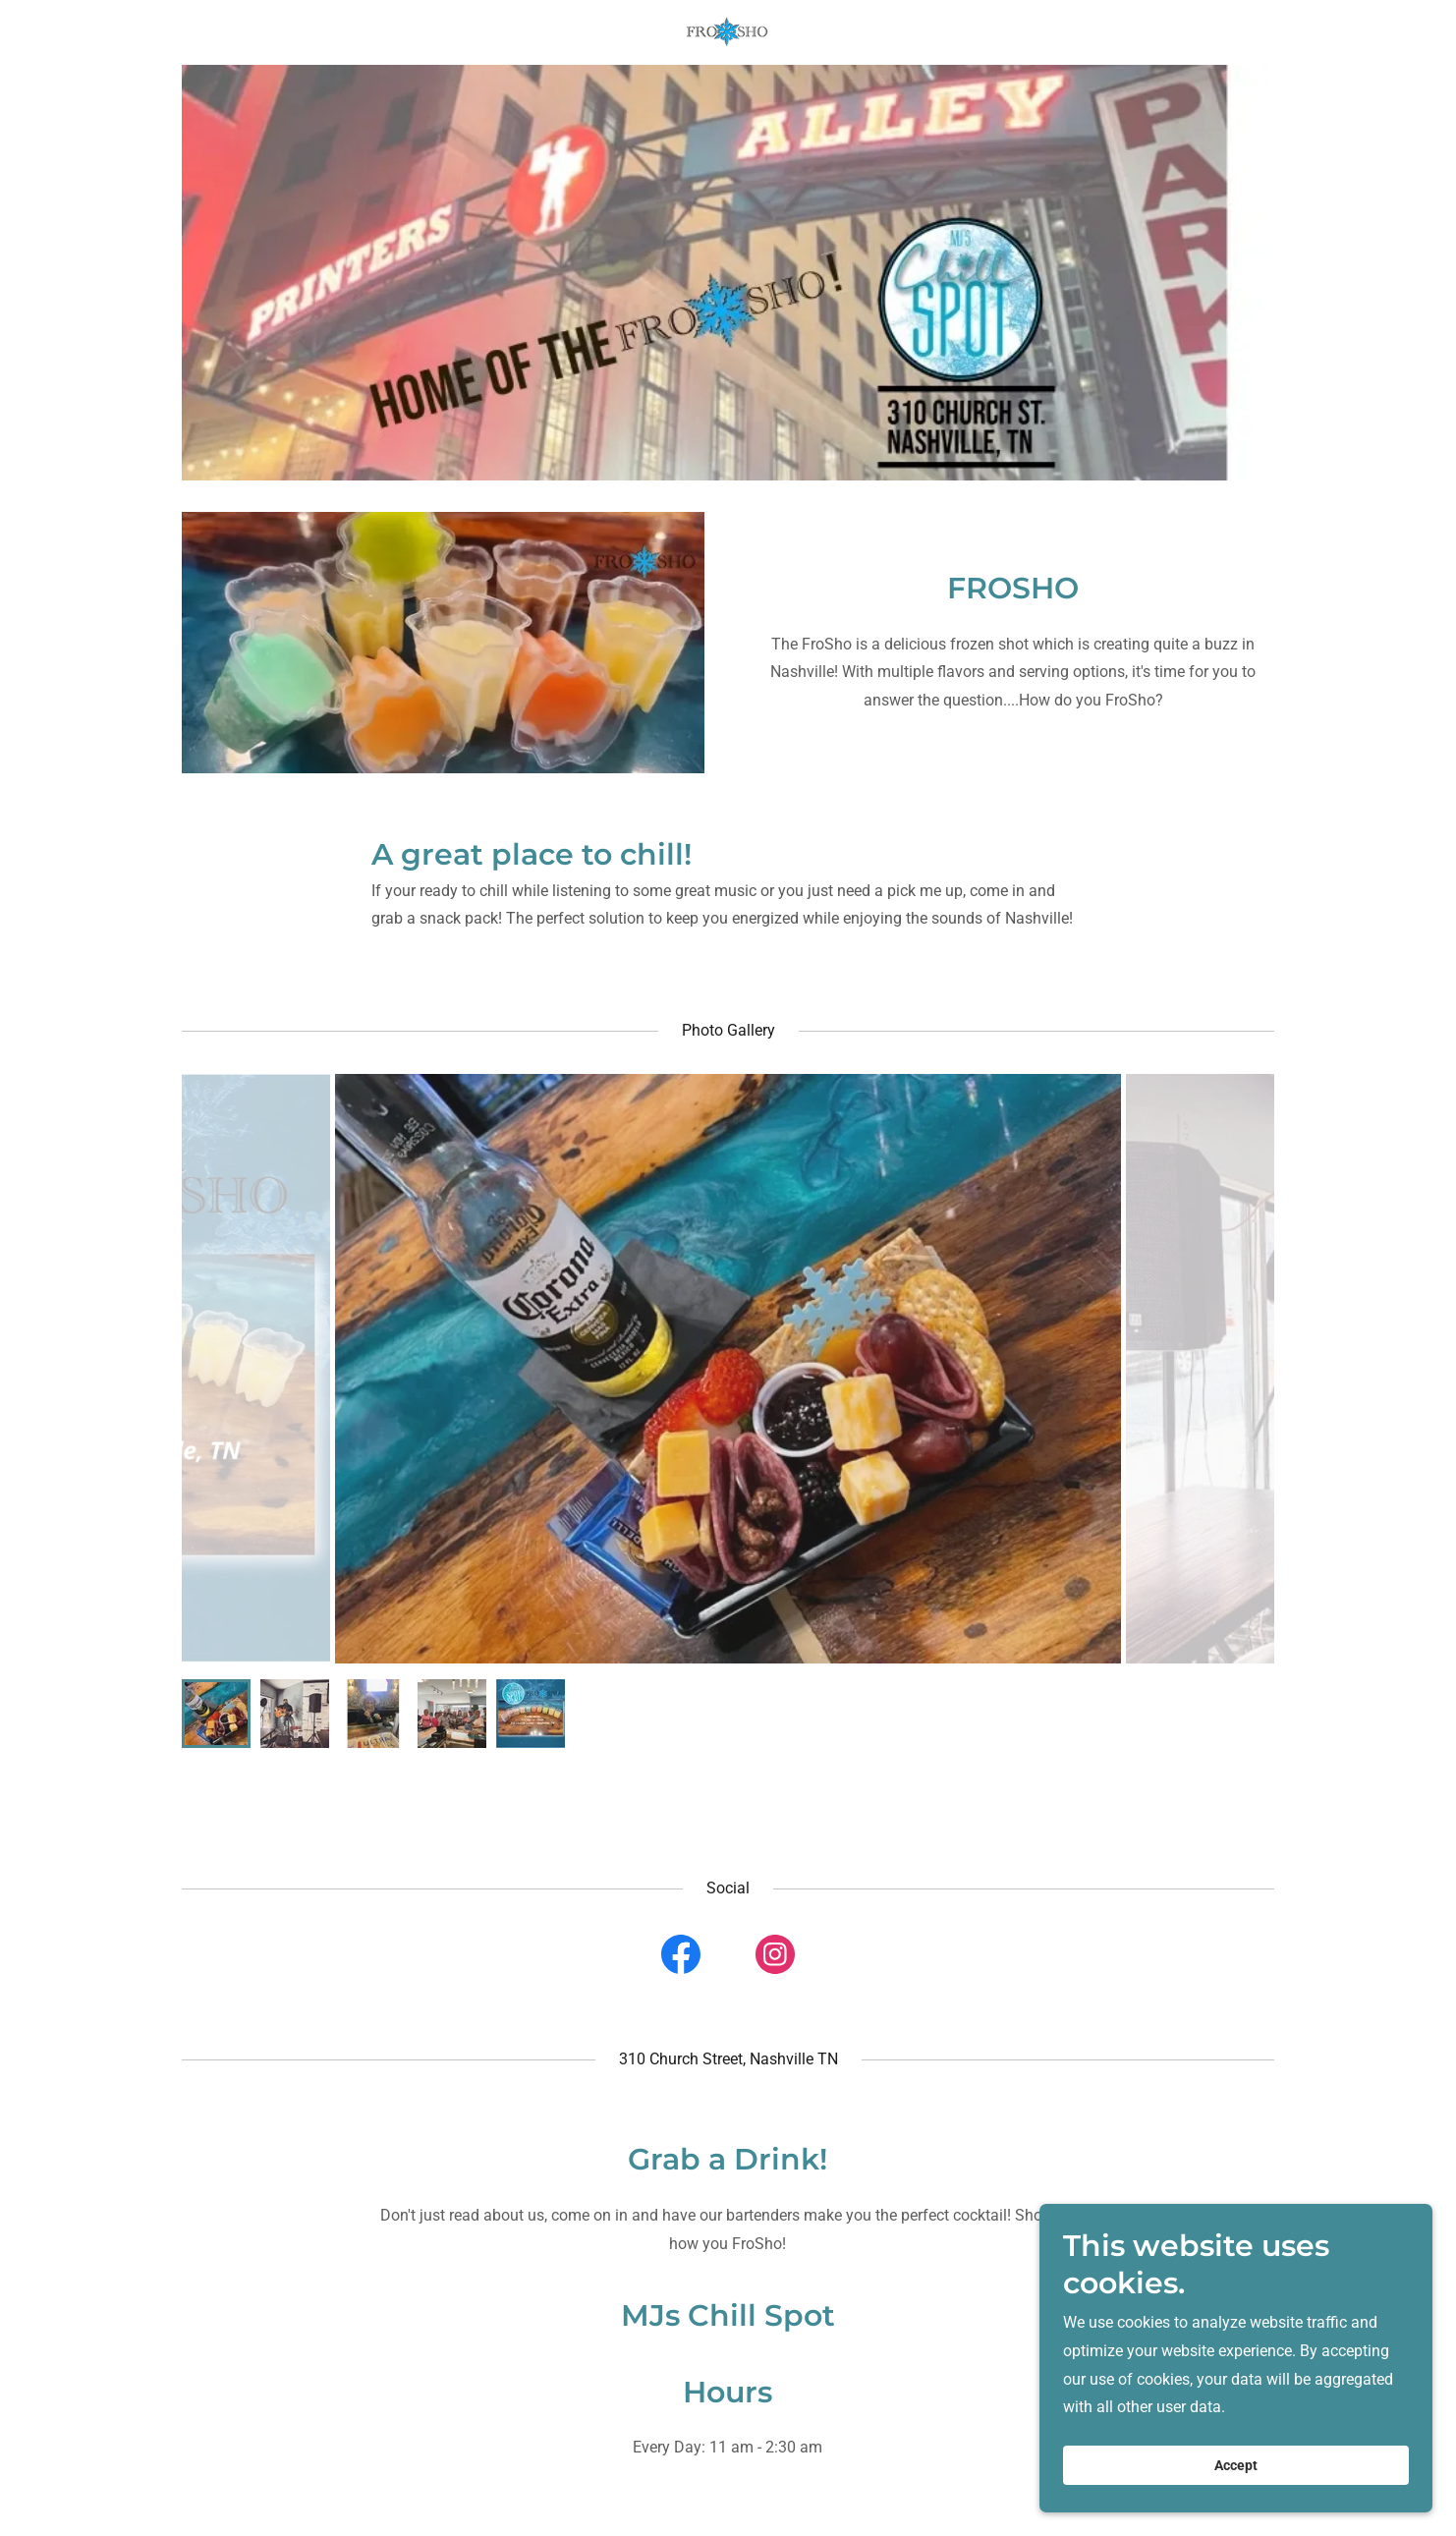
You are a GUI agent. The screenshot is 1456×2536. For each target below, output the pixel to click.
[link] (728, 31)
